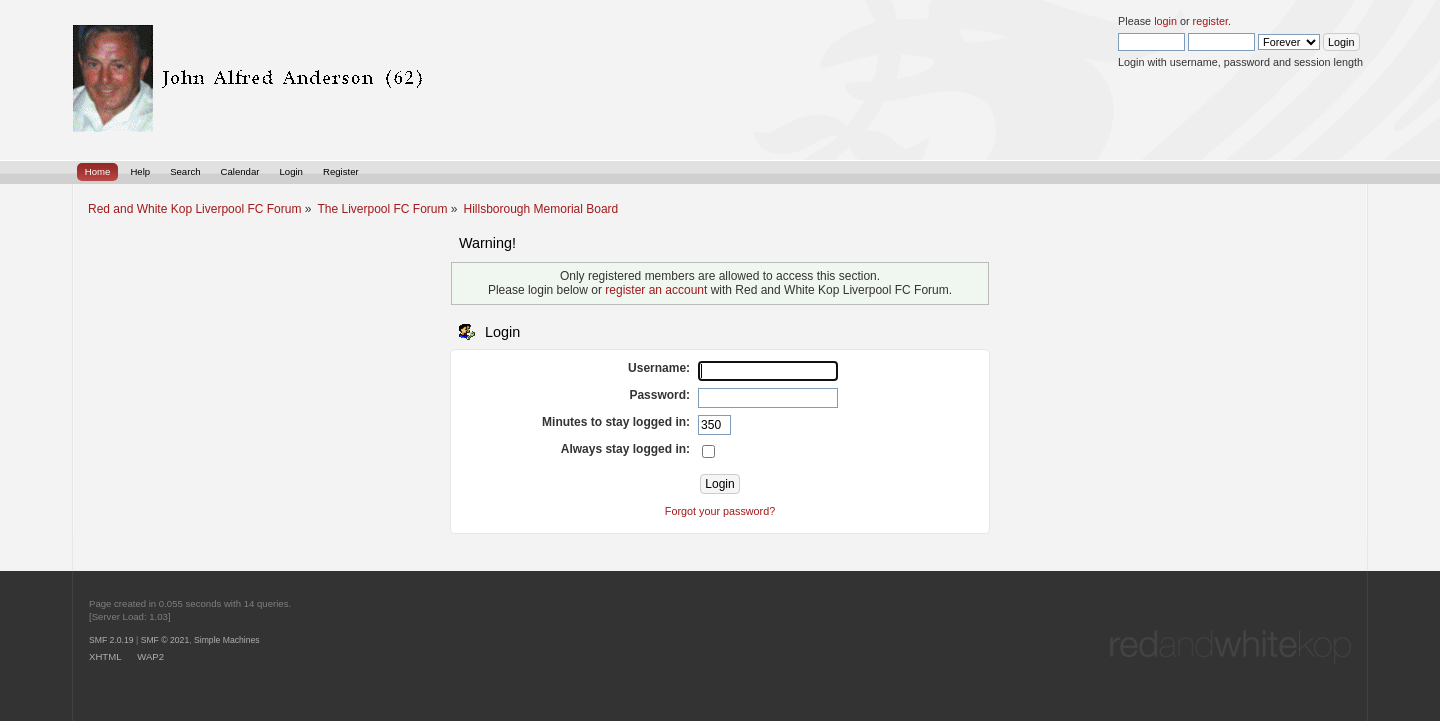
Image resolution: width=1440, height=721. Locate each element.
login (1165, 21)
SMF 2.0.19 (111, 640)
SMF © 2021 (165, 640)
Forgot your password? (720, 511)
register (1210, 21)
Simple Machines (227, 640)
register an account (656, 290)
